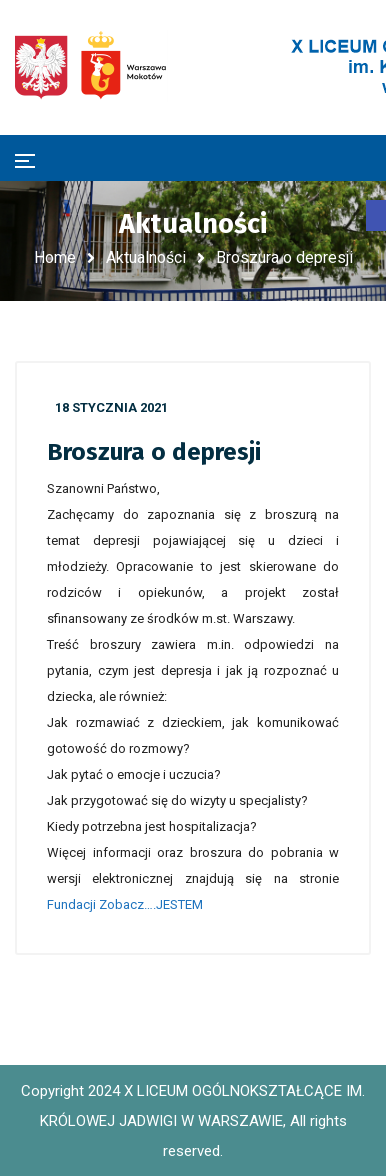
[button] (376, 215)
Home (55, 257)
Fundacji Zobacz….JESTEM (125, 904)
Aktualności (146, 257)
